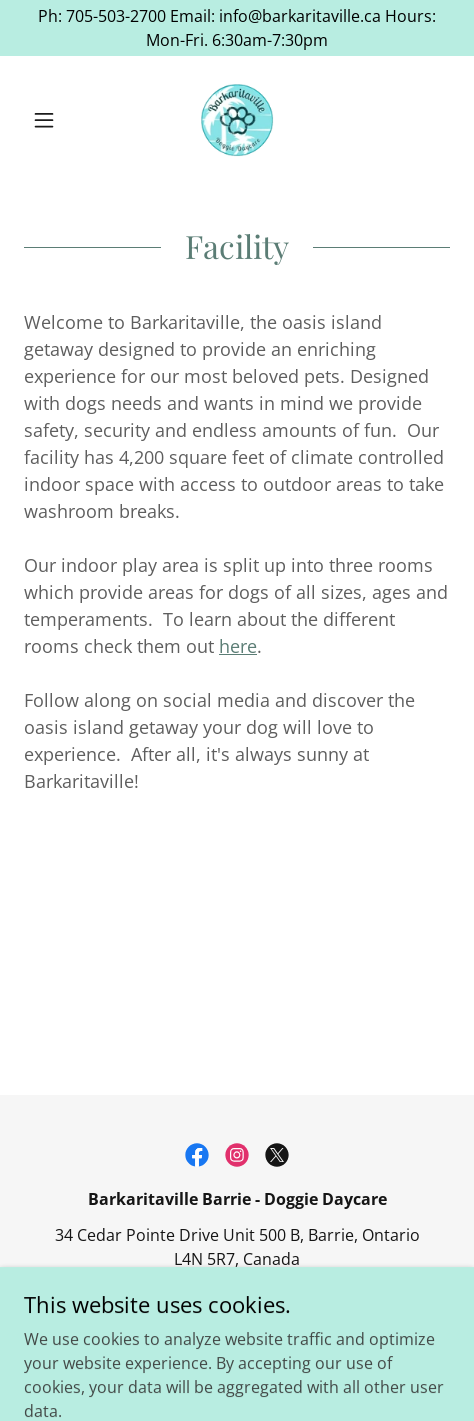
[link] (237, 120)
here (238, 646)
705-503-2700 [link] (237, 1295)
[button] (56, 120)
